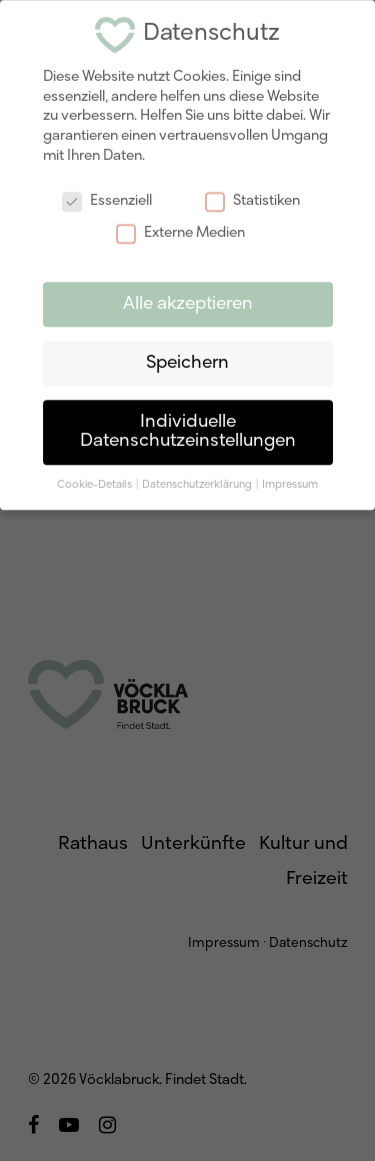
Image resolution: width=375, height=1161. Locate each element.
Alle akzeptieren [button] (188, 295)
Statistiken (252, 193)
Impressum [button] (290, 477)
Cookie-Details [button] (95, 477)
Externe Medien (180, 224)
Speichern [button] (187, 354)
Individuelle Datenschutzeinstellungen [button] (188, 423)
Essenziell (107, 193)
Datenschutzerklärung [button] (198, 477)
